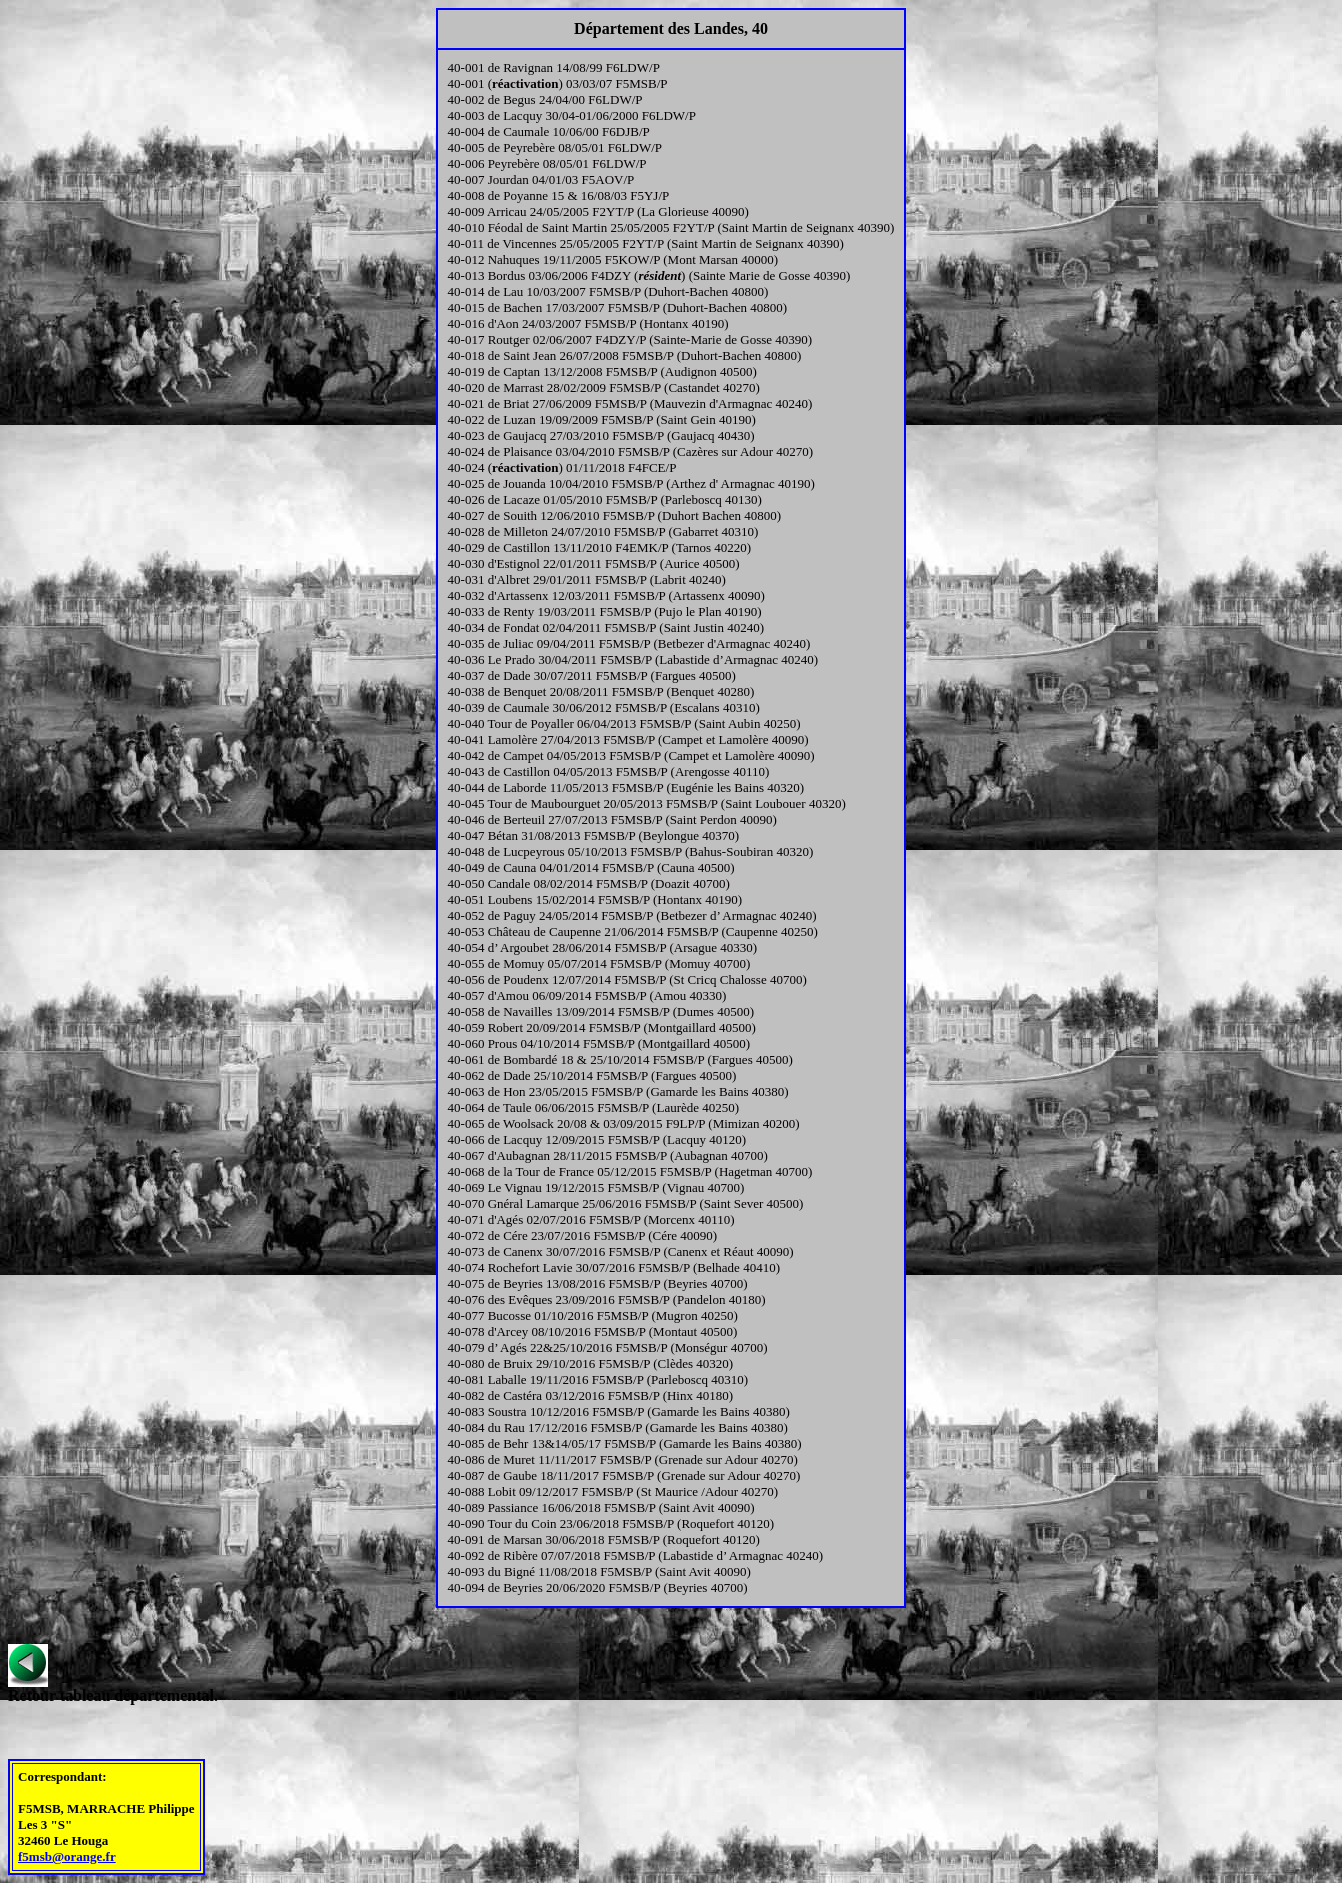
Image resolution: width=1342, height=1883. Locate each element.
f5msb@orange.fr (67, 1856)
